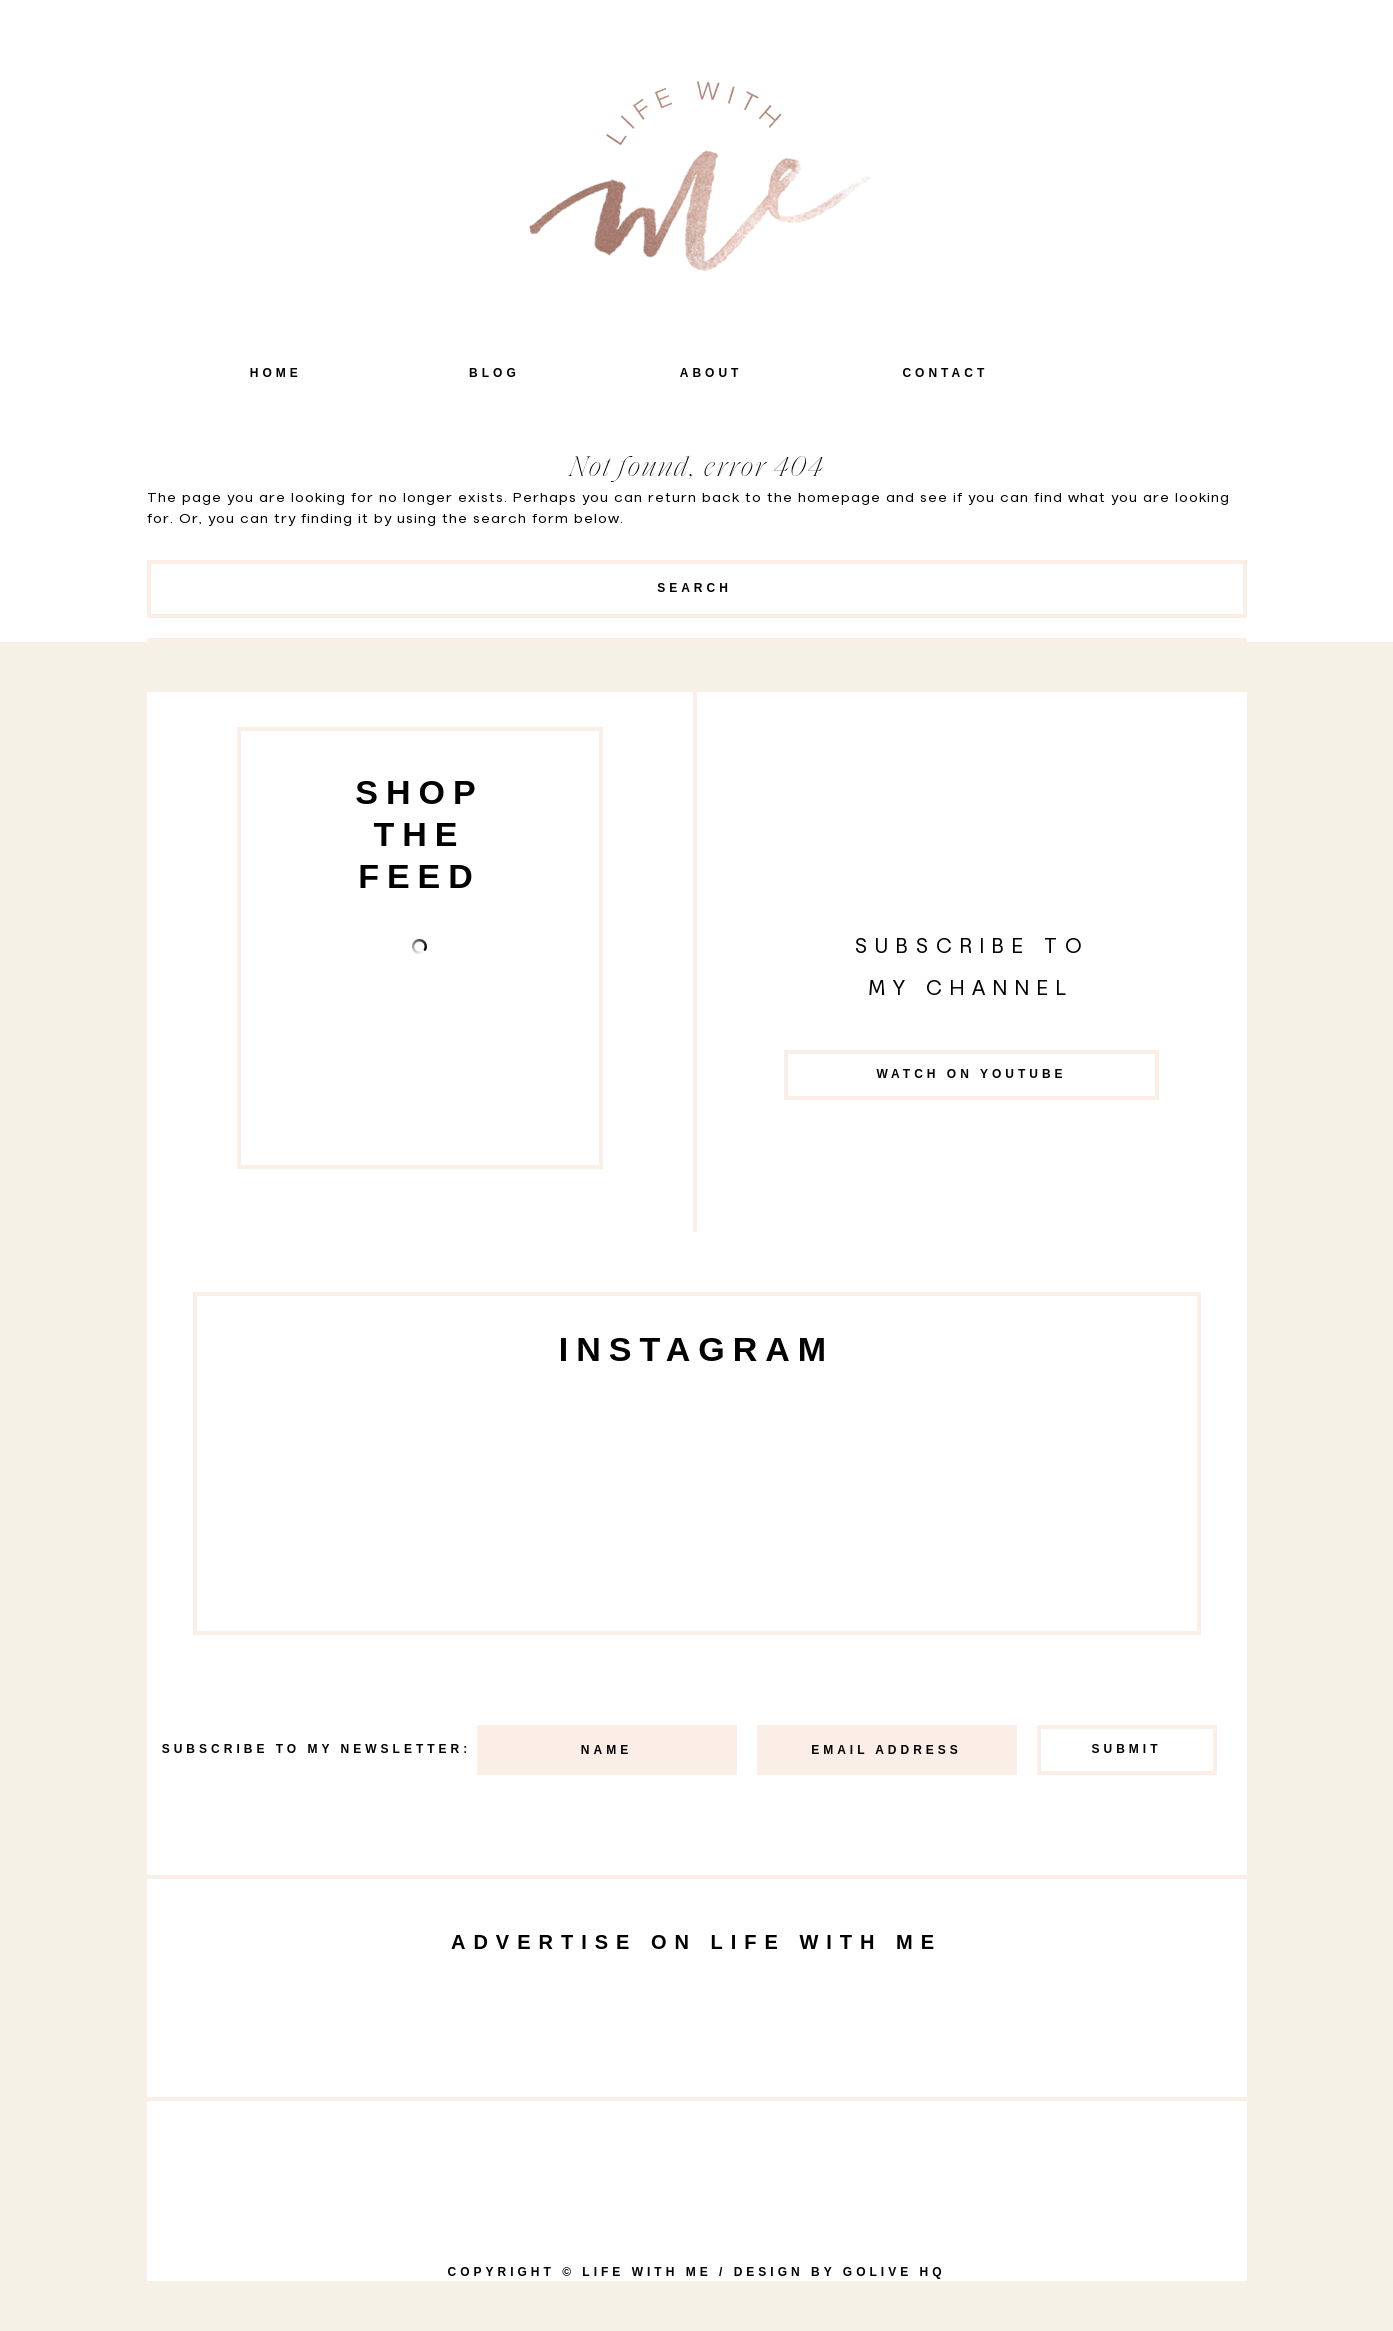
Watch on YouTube (971, 1074)
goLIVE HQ (894, 2272)
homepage (839, 498)
